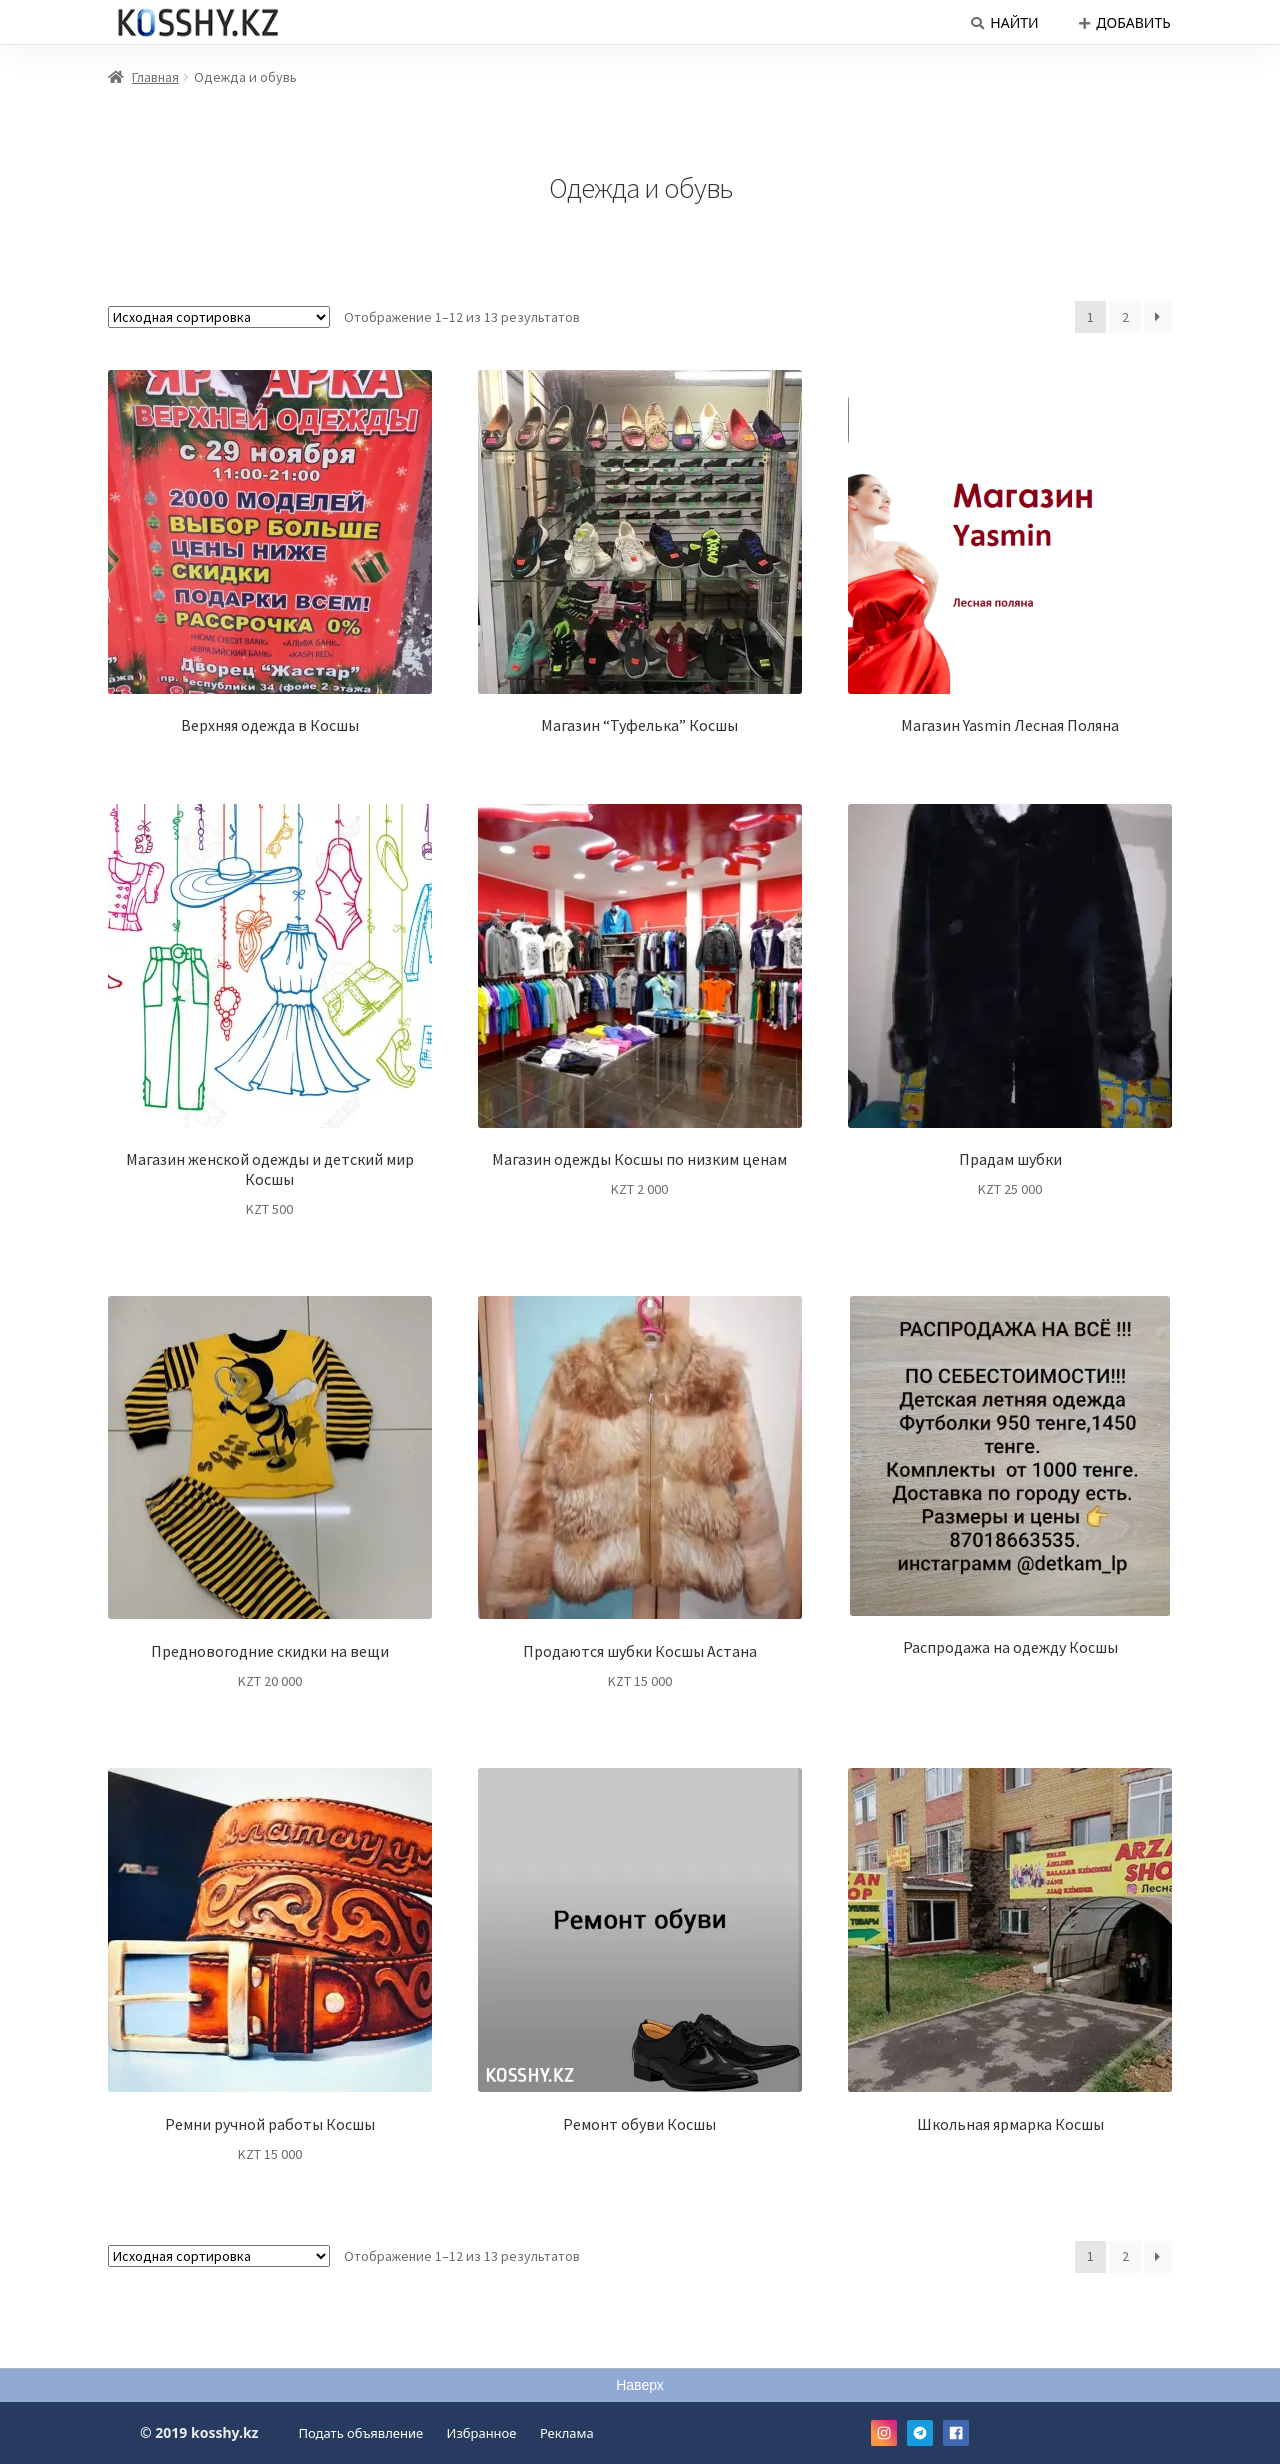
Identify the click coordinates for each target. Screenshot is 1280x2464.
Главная (155, 77)
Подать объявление (361, 2433)
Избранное (482, 2433)
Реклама (567, 2433)
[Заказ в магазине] (219, 317)
